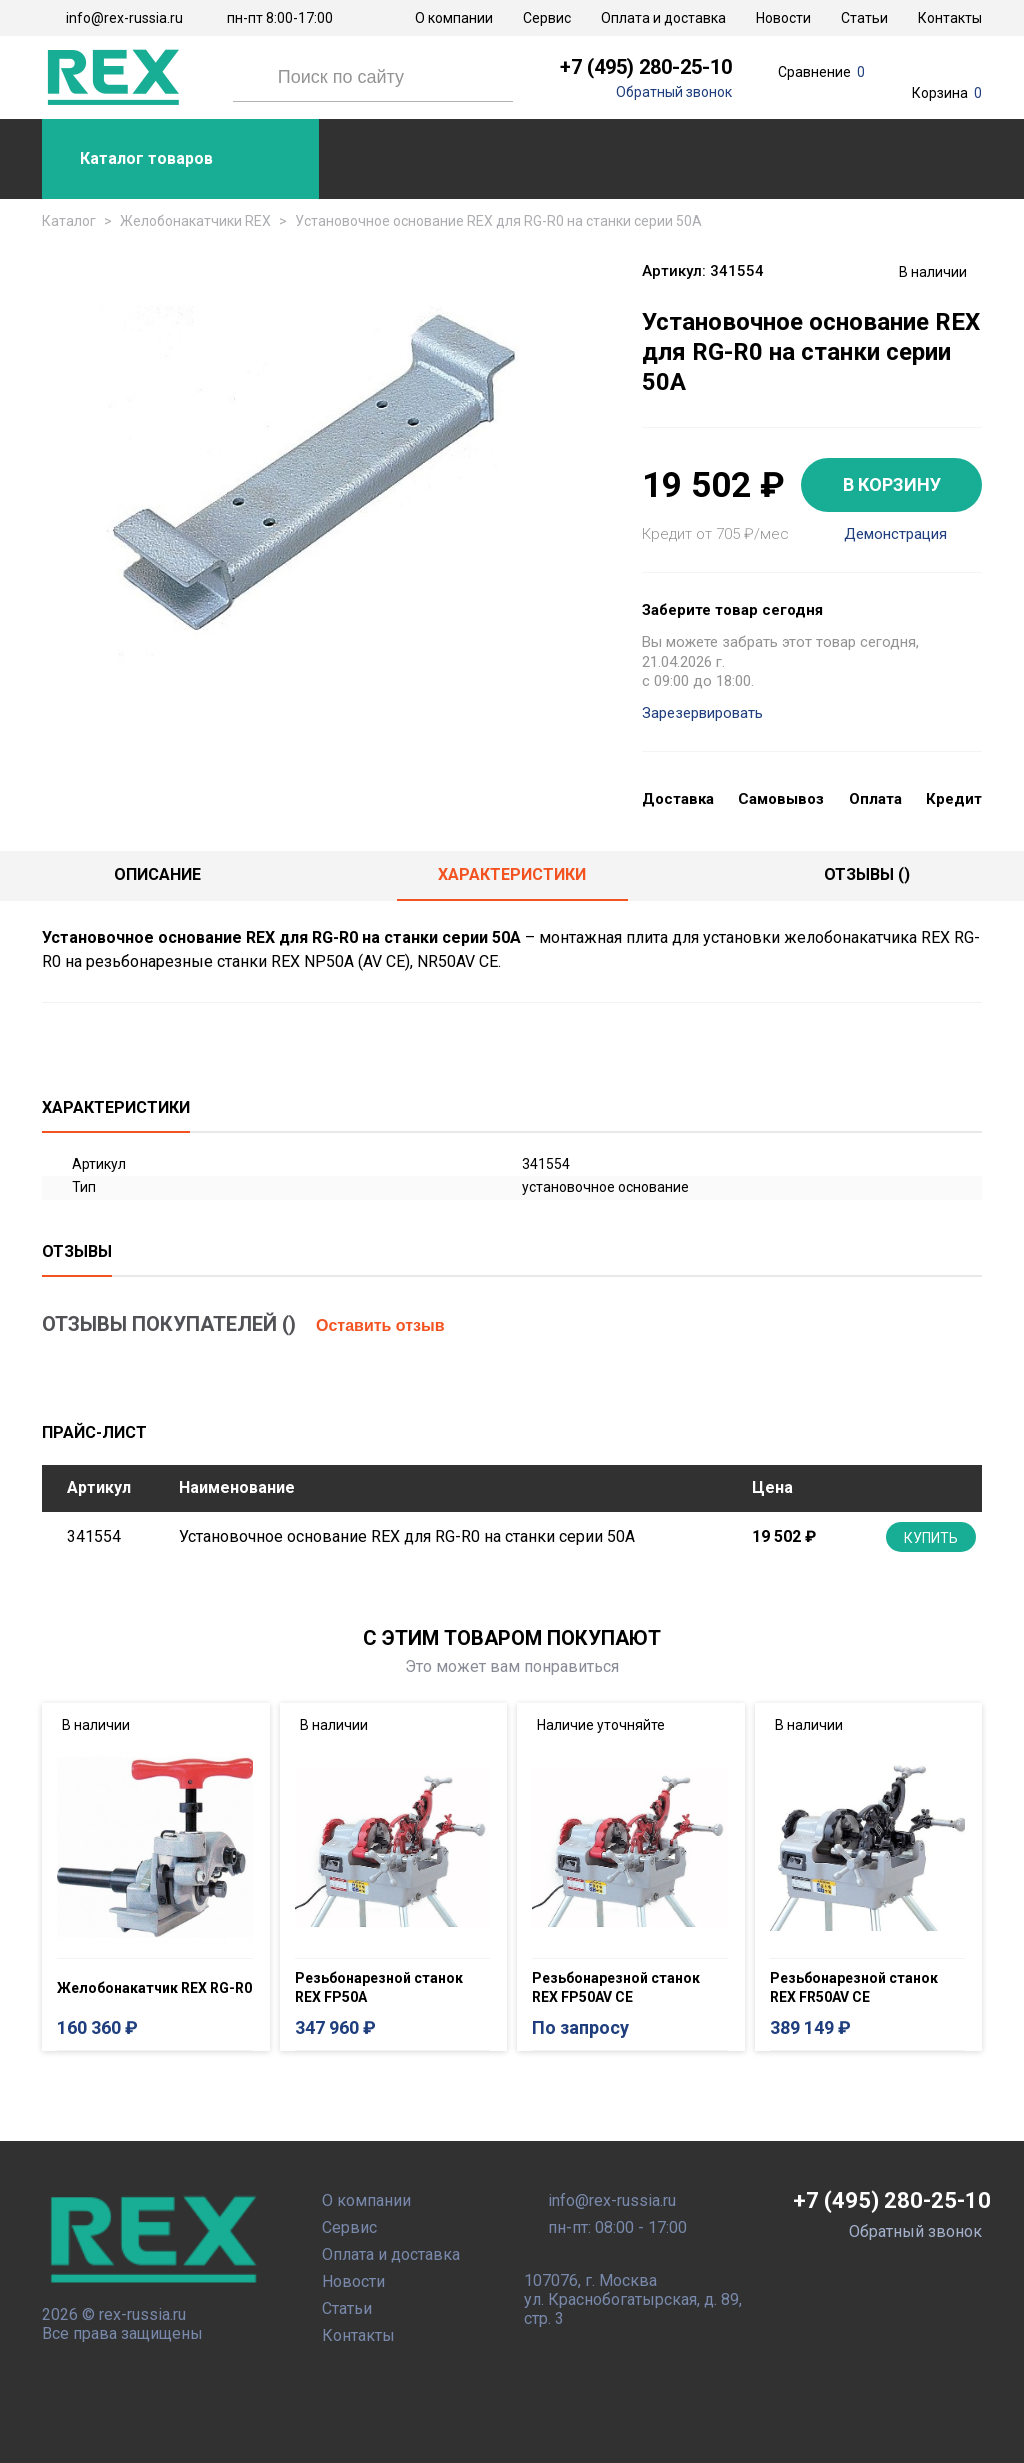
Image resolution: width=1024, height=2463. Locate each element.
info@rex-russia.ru (124, 18)
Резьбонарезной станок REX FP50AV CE (616, 1987)
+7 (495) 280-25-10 (646, 67)
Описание (157, 874)
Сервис (547, 18)
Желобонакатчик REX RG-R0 (154, 1988)
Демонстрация (895, 534)
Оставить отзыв (380, 1325)
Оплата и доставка (663, 18)
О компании (454, 18)
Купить (931, 1538)
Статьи (864, 18)
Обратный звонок (674, 92)
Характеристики (512, 874)
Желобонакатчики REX (195, 221)
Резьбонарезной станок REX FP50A (379, 1987)
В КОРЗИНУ (892, 484)
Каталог (69, 221)
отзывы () (867, 874)
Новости (783, 18)
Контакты (950, 18)
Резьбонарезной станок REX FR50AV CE (854, 1987)
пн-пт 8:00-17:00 (280, 18)
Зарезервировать (702, 713)
